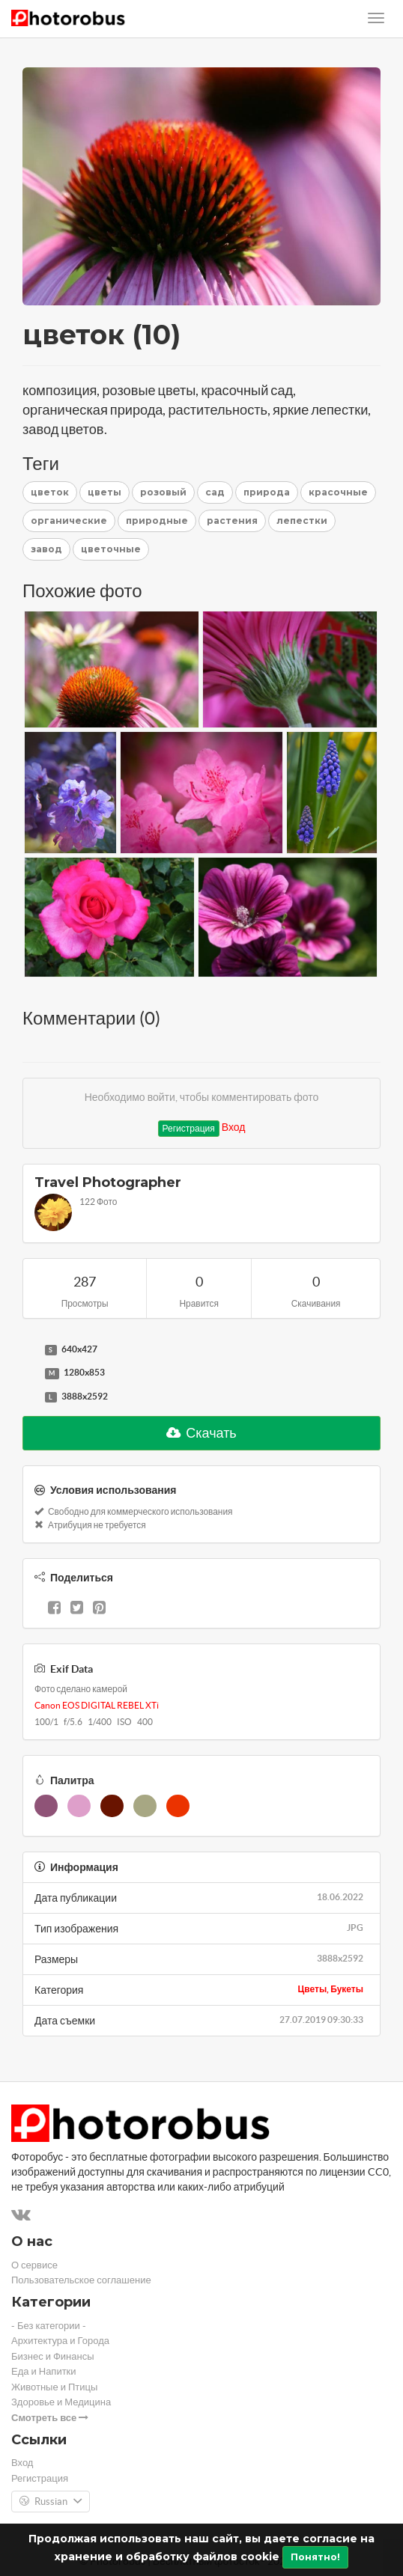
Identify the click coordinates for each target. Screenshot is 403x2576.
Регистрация (189, 1128)
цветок (50, 492)
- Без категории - (48, 2325)
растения (232, 520)
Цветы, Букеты (330, 1989)
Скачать (201, 1433)
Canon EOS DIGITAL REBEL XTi (96, 1705)
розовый (163, 492)
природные (157, 520)
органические (69, 520)
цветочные (111, 549)
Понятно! (315, 2557)
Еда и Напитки (43, 2371)
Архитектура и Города (60, 2340)
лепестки (301, 520)
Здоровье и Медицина (61, 2402)
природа (266, 492)
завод (46, 549)
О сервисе (34, 2265)
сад (215, 492)
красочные (338, 492)
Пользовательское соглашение (81, 2280)
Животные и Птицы (54, 2387)
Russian (50, 2502)
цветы (104, 492)
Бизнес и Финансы (52, 2356)
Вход (234, 1127)
